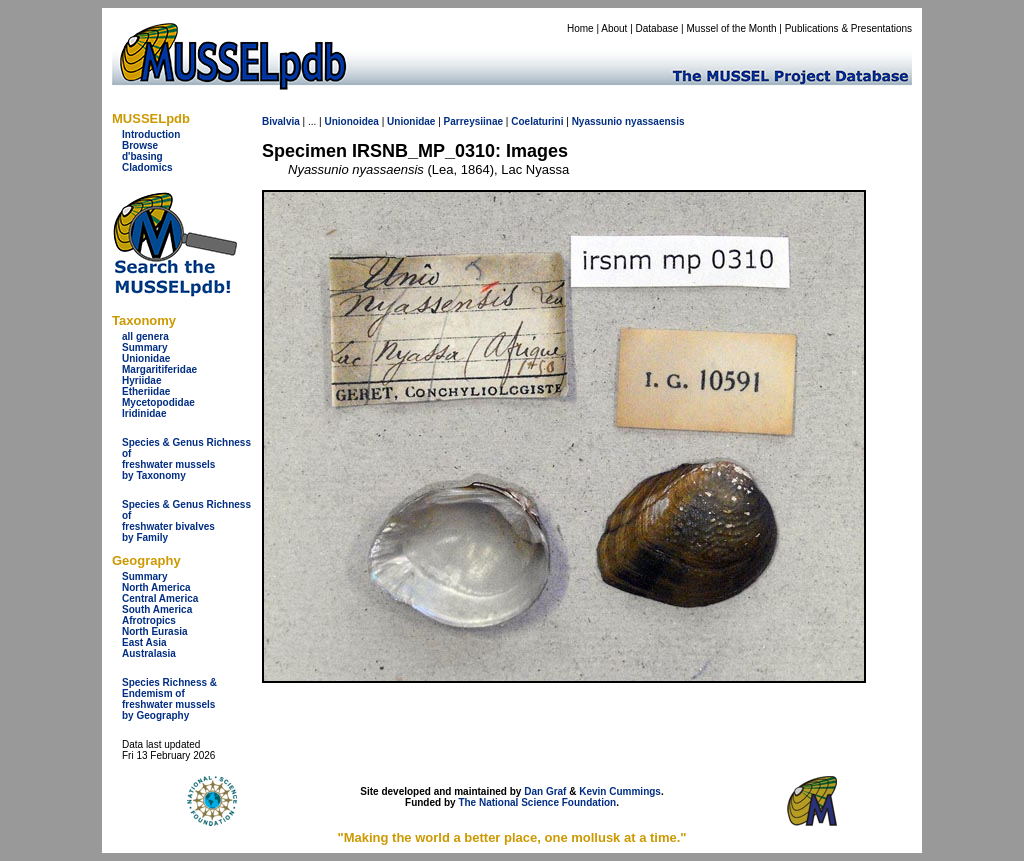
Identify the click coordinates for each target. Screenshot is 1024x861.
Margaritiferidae (159, 369)
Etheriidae (146, 391)
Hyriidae (141, 380)
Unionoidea (351, 121)
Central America (160, 598)
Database (657, 28)
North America (156, 587)
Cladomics (147, 167)
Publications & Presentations (848, 28)
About (614, 28)
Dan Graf (545, 791)
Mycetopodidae (158, 402)
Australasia (149, 653)
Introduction (151, 134)
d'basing (142, 156)
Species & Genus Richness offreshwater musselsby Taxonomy (186, 459)
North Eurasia (155, 631)
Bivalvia (281, 121)
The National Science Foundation (537, 802)
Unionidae (146, 358)
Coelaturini (537, 121)
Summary (145, 347)
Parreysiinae (474, 121)
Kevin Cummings (620, 791)
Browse (140, 145)
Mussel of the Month (732, 28)
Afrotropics (149, 620)
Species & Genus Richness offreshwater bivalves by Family (186, 521)
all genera (145, 336)
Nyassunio (597, 121)
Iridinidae (144, 413)
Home (580, 28)
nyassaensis (655, 121)
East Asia (144, 642)
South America (157, 609)
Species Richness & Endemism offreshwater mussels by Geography (169, 699)
